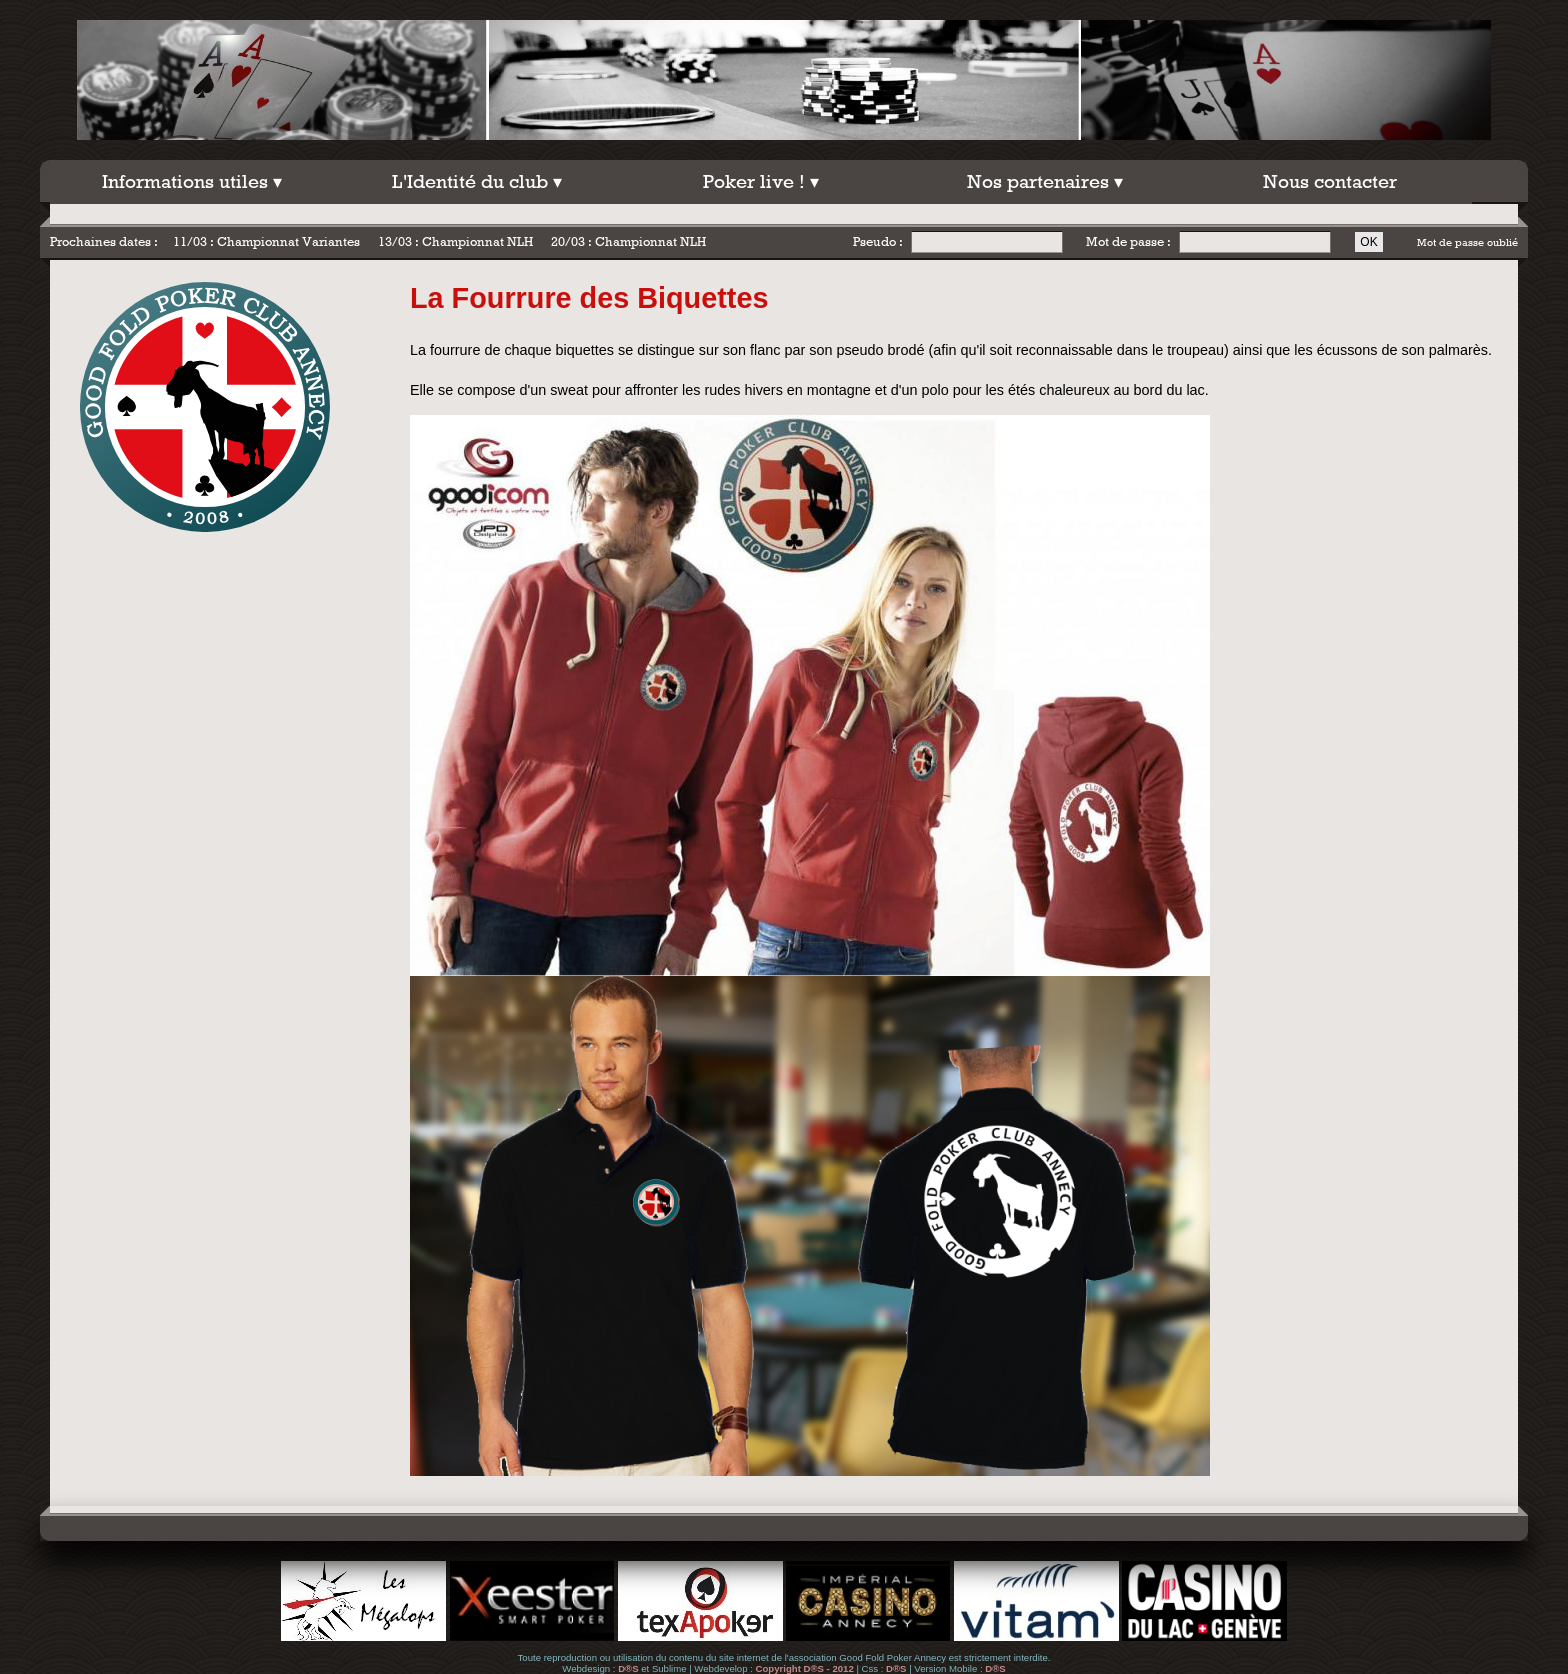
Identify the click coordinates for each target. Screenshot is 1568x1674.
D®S (628, 1668)
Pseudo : (878, 241)
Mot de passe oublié (1467, 242)
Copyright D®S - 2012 (805, 1668)
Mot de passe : (1128, 241)
